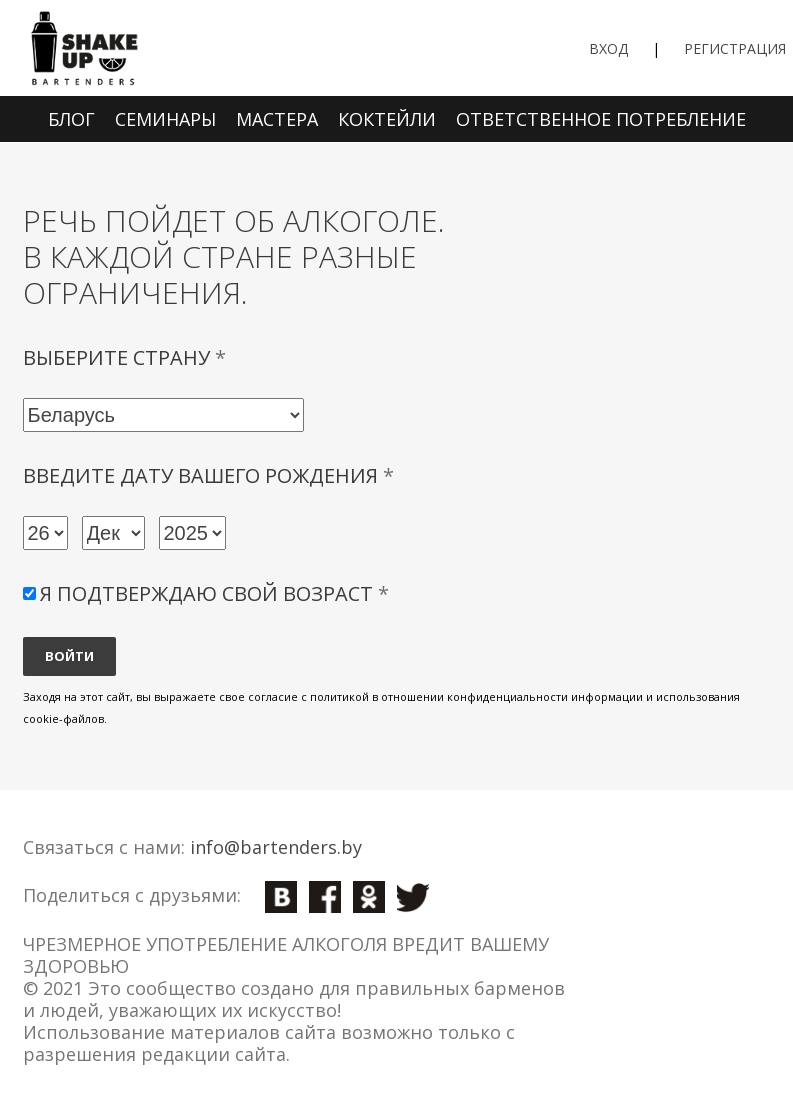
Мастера (277, 119)
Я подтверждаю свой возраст (214, 593)
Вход (608, 48)
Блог (71, 119)
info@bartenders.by (276, 847)
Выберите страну (124, 358)
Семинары (165, 119)
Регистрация (735, 48)
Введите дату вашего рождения (208, 476)
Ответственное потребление (601, 119)
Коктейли (387, 119)
